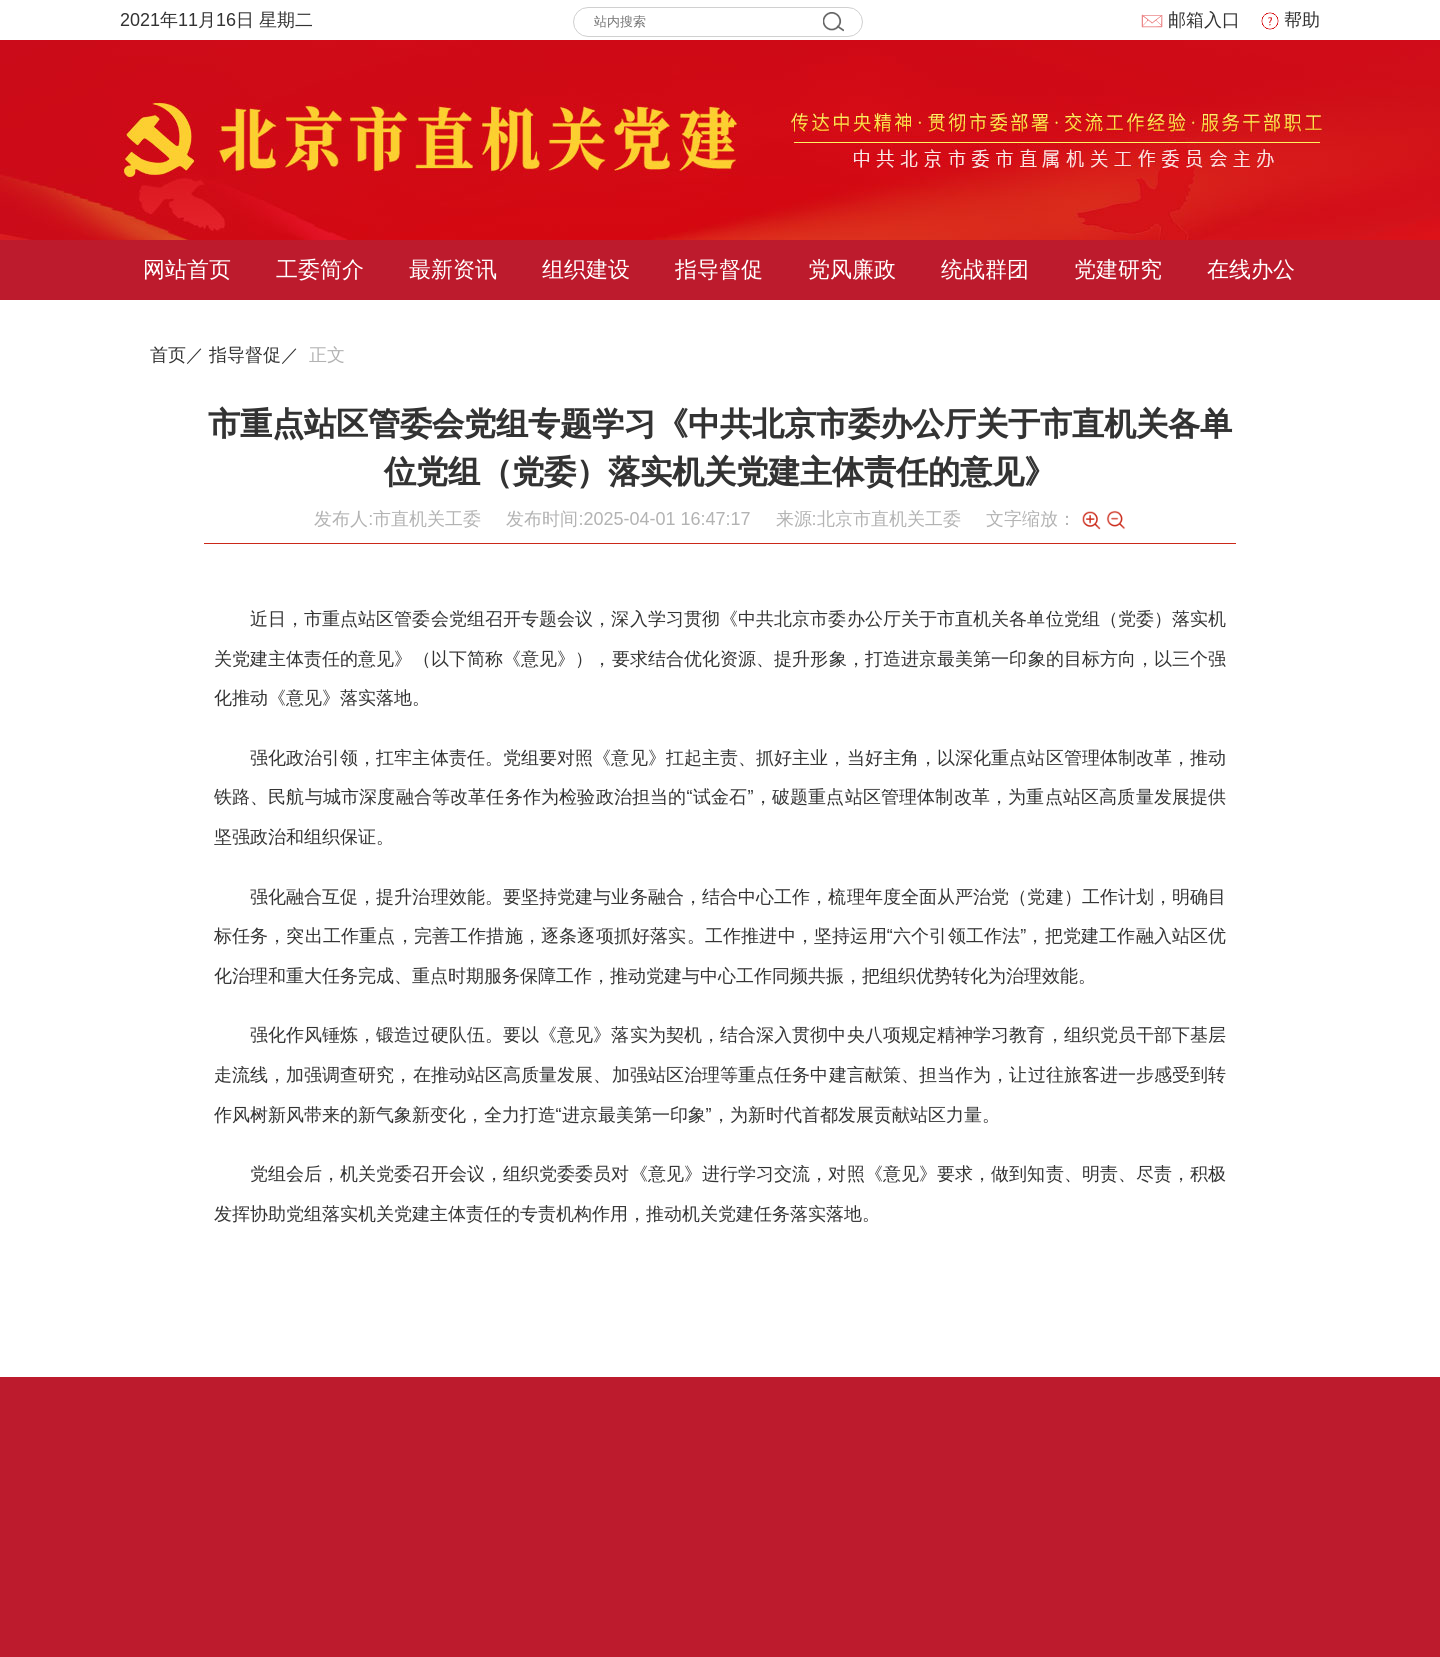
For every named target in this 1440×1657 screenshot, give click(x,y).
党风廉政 (852, 269)
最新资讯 (453, 269)
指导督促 (719, 269)
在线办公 (1251, 269)
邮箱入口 (1190, 20)
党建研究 (1118, 269)
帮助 (1290, 20)
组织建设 (586, 269)
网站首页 (187, 269)
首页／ (177, 355)
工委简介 (320, 269)
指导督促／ (254, 355)
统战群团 (985, 269)
